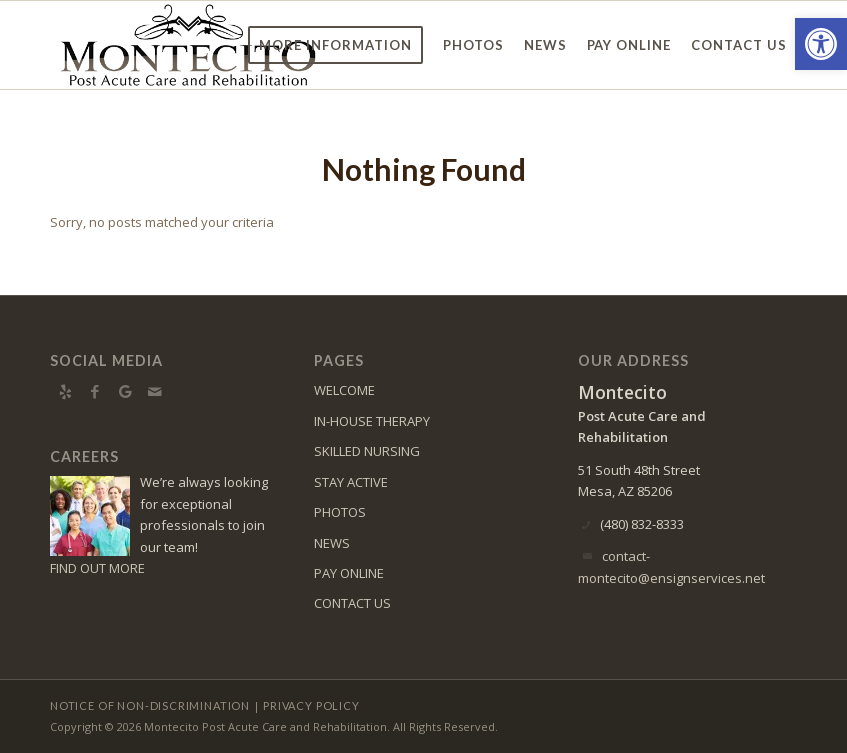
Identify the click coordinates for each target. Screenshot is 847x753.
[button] (821, 44)
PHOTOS (340, 512)
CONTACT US (352, 603)
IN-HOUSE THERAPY (372, 421)
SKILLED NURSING (367, 451)
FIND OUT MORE (97, 568)
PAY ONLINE (349, 573)
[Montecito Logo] (188, 45)
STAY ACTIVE (351, 482)
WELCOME (344, 390)
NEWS (332, 543)
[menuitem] (335, 45)
